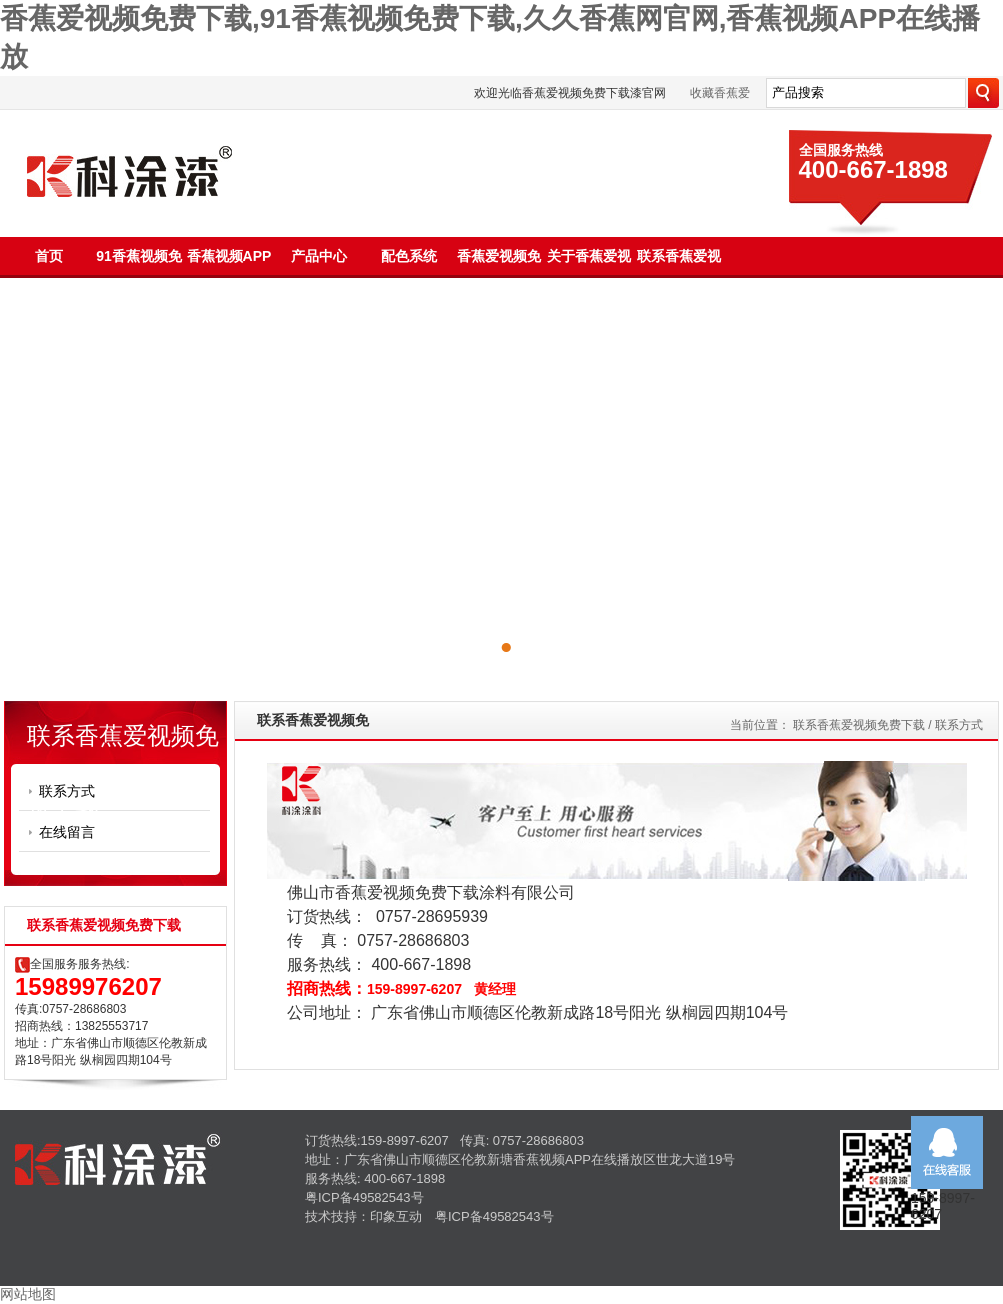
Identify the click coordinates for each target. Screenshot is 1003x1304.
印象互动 (396, 1216)
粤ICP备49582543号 (364, 1197)
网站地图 (28, 1294)
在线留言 (67, 832)
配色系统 (409, 256)
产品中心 (319, 256)
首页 (49, 256)
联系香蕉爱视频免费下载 (859, 725)
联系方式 (67, 791)
